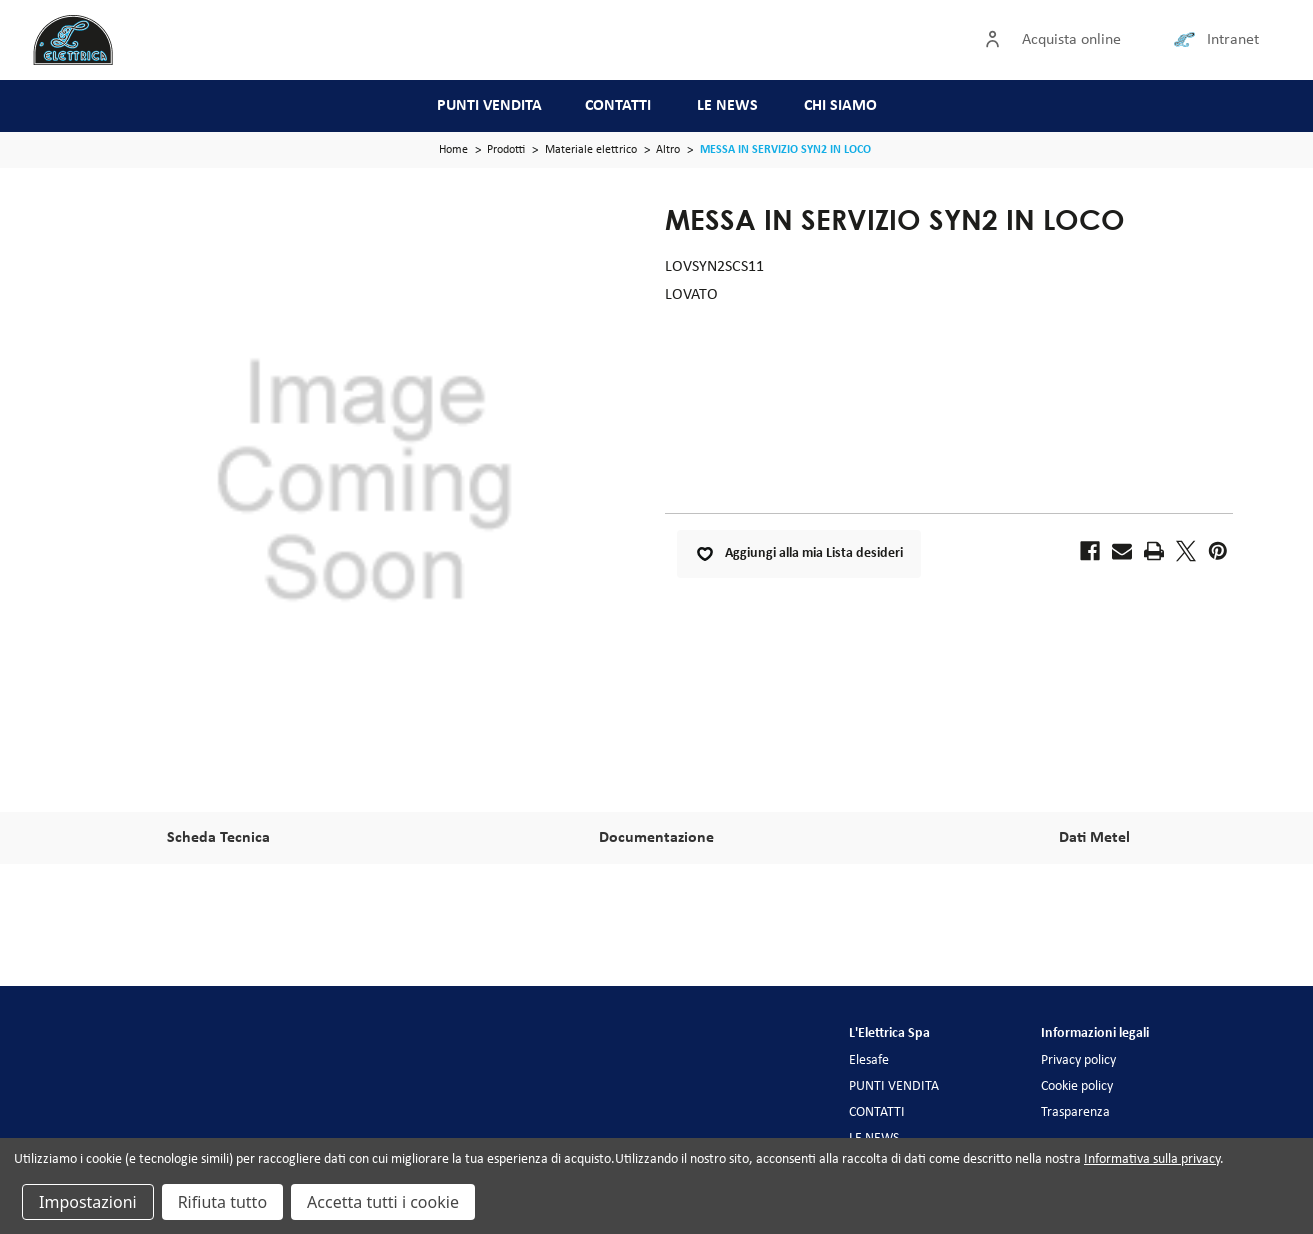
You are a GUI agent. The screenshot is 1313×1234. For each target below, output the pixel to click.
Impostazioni (88, 1202)
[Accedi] (997, 40)
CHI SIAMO (840, 106)
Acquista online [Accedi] (1071, 40)
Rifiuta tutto (222, 1202)
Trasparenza (1075, 1112)
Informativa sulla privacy (1152, 1159)
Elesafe (869, 1060)
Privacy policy (1078, 1060)
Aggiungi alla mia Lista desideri (799, 554)
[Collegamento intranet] (1188, 40)
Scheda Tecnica (218, 838)
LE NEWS (727, 106)
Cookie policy (1077, 1086)
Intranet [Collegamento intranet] (1233, 40)
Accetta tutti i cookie (383, 1202)
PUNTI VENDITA (489, 106)
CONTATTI (618, 106)
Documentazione (656, 838)
